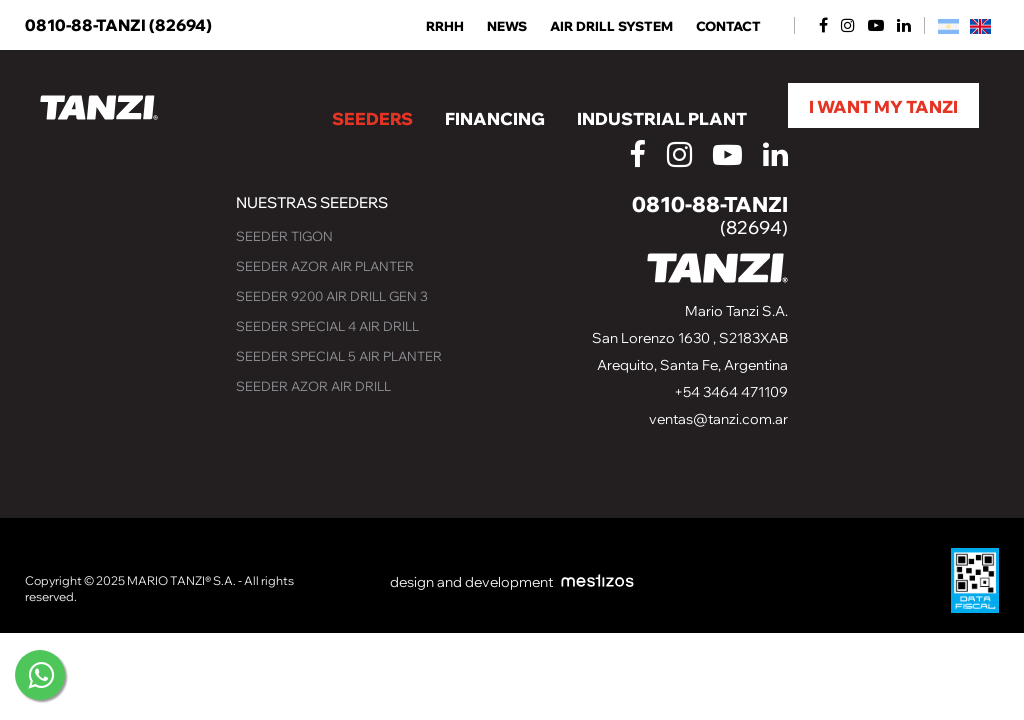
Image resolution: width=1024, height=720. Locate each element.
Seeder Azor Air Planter (325, 266)
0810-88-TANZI (118, 25)
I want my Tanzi (883, 106)
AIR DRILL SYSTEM (611, 26)
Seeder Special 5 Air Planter (339, 356)
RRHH (445, 26)
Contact (728, 26)
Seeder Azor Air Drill (313, 386)
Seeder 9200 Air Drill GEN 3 (332, 296)
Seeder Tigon (284, 236)
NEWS (507, 26)
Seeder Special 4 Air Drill (327, 326)
